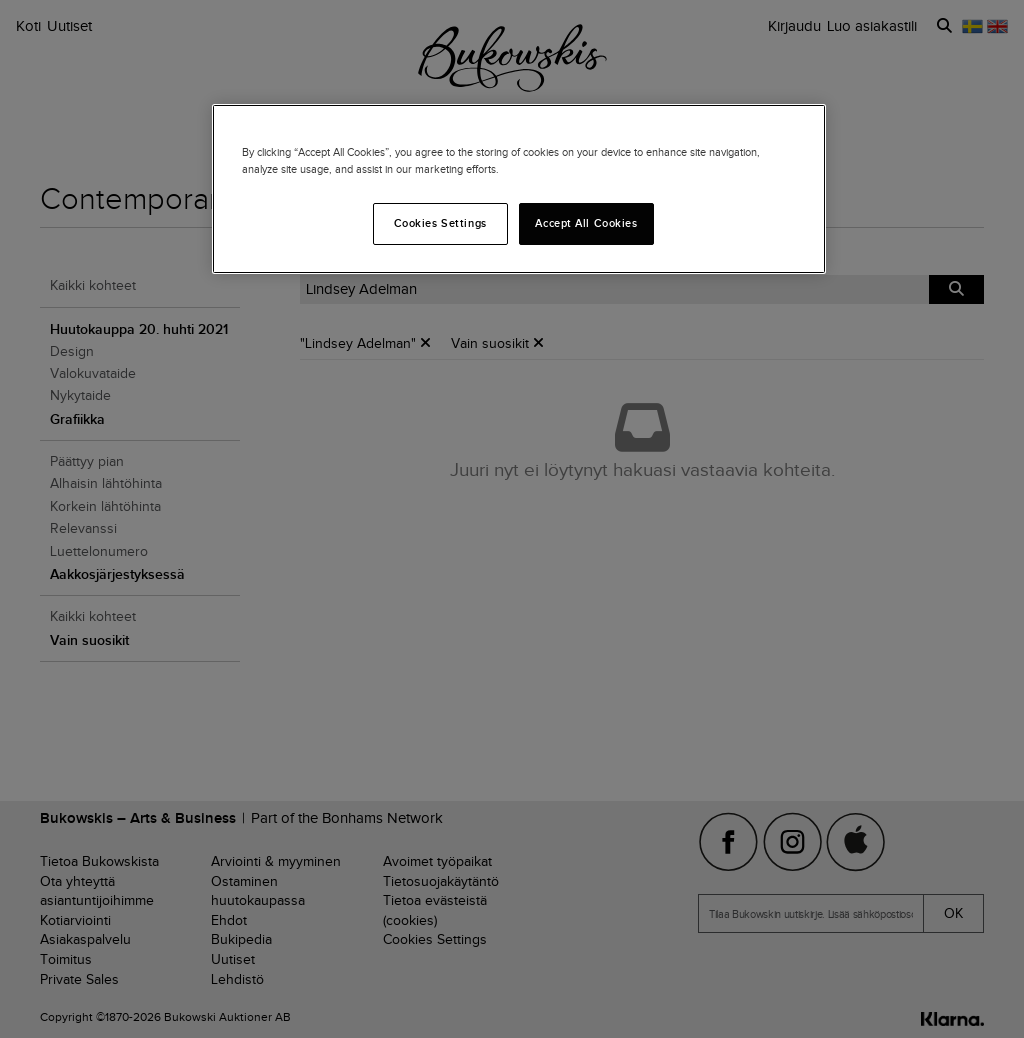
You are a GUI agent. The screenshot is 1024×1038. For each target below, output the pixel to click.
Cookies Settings (440, 223)
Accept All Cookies (586, 223)
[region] (519, 189)
